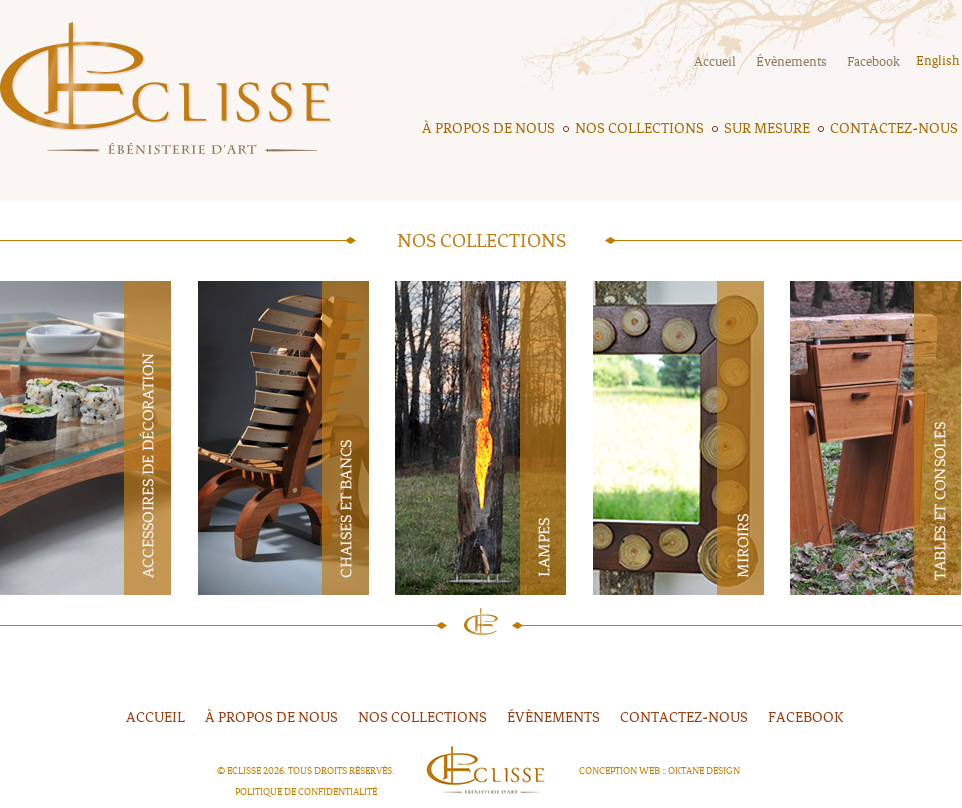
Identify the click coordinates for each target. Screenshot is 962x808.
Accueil (715, 62)
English (937, 61)
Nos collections (639, 128)
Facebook (873, 62)
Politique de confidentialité (306, 792)
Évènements (791, 62)
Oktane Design (704, 771)
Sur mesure (767, 128)
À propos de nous (488, 128)
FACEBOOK (806, 717)
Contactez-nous (894, 128)
